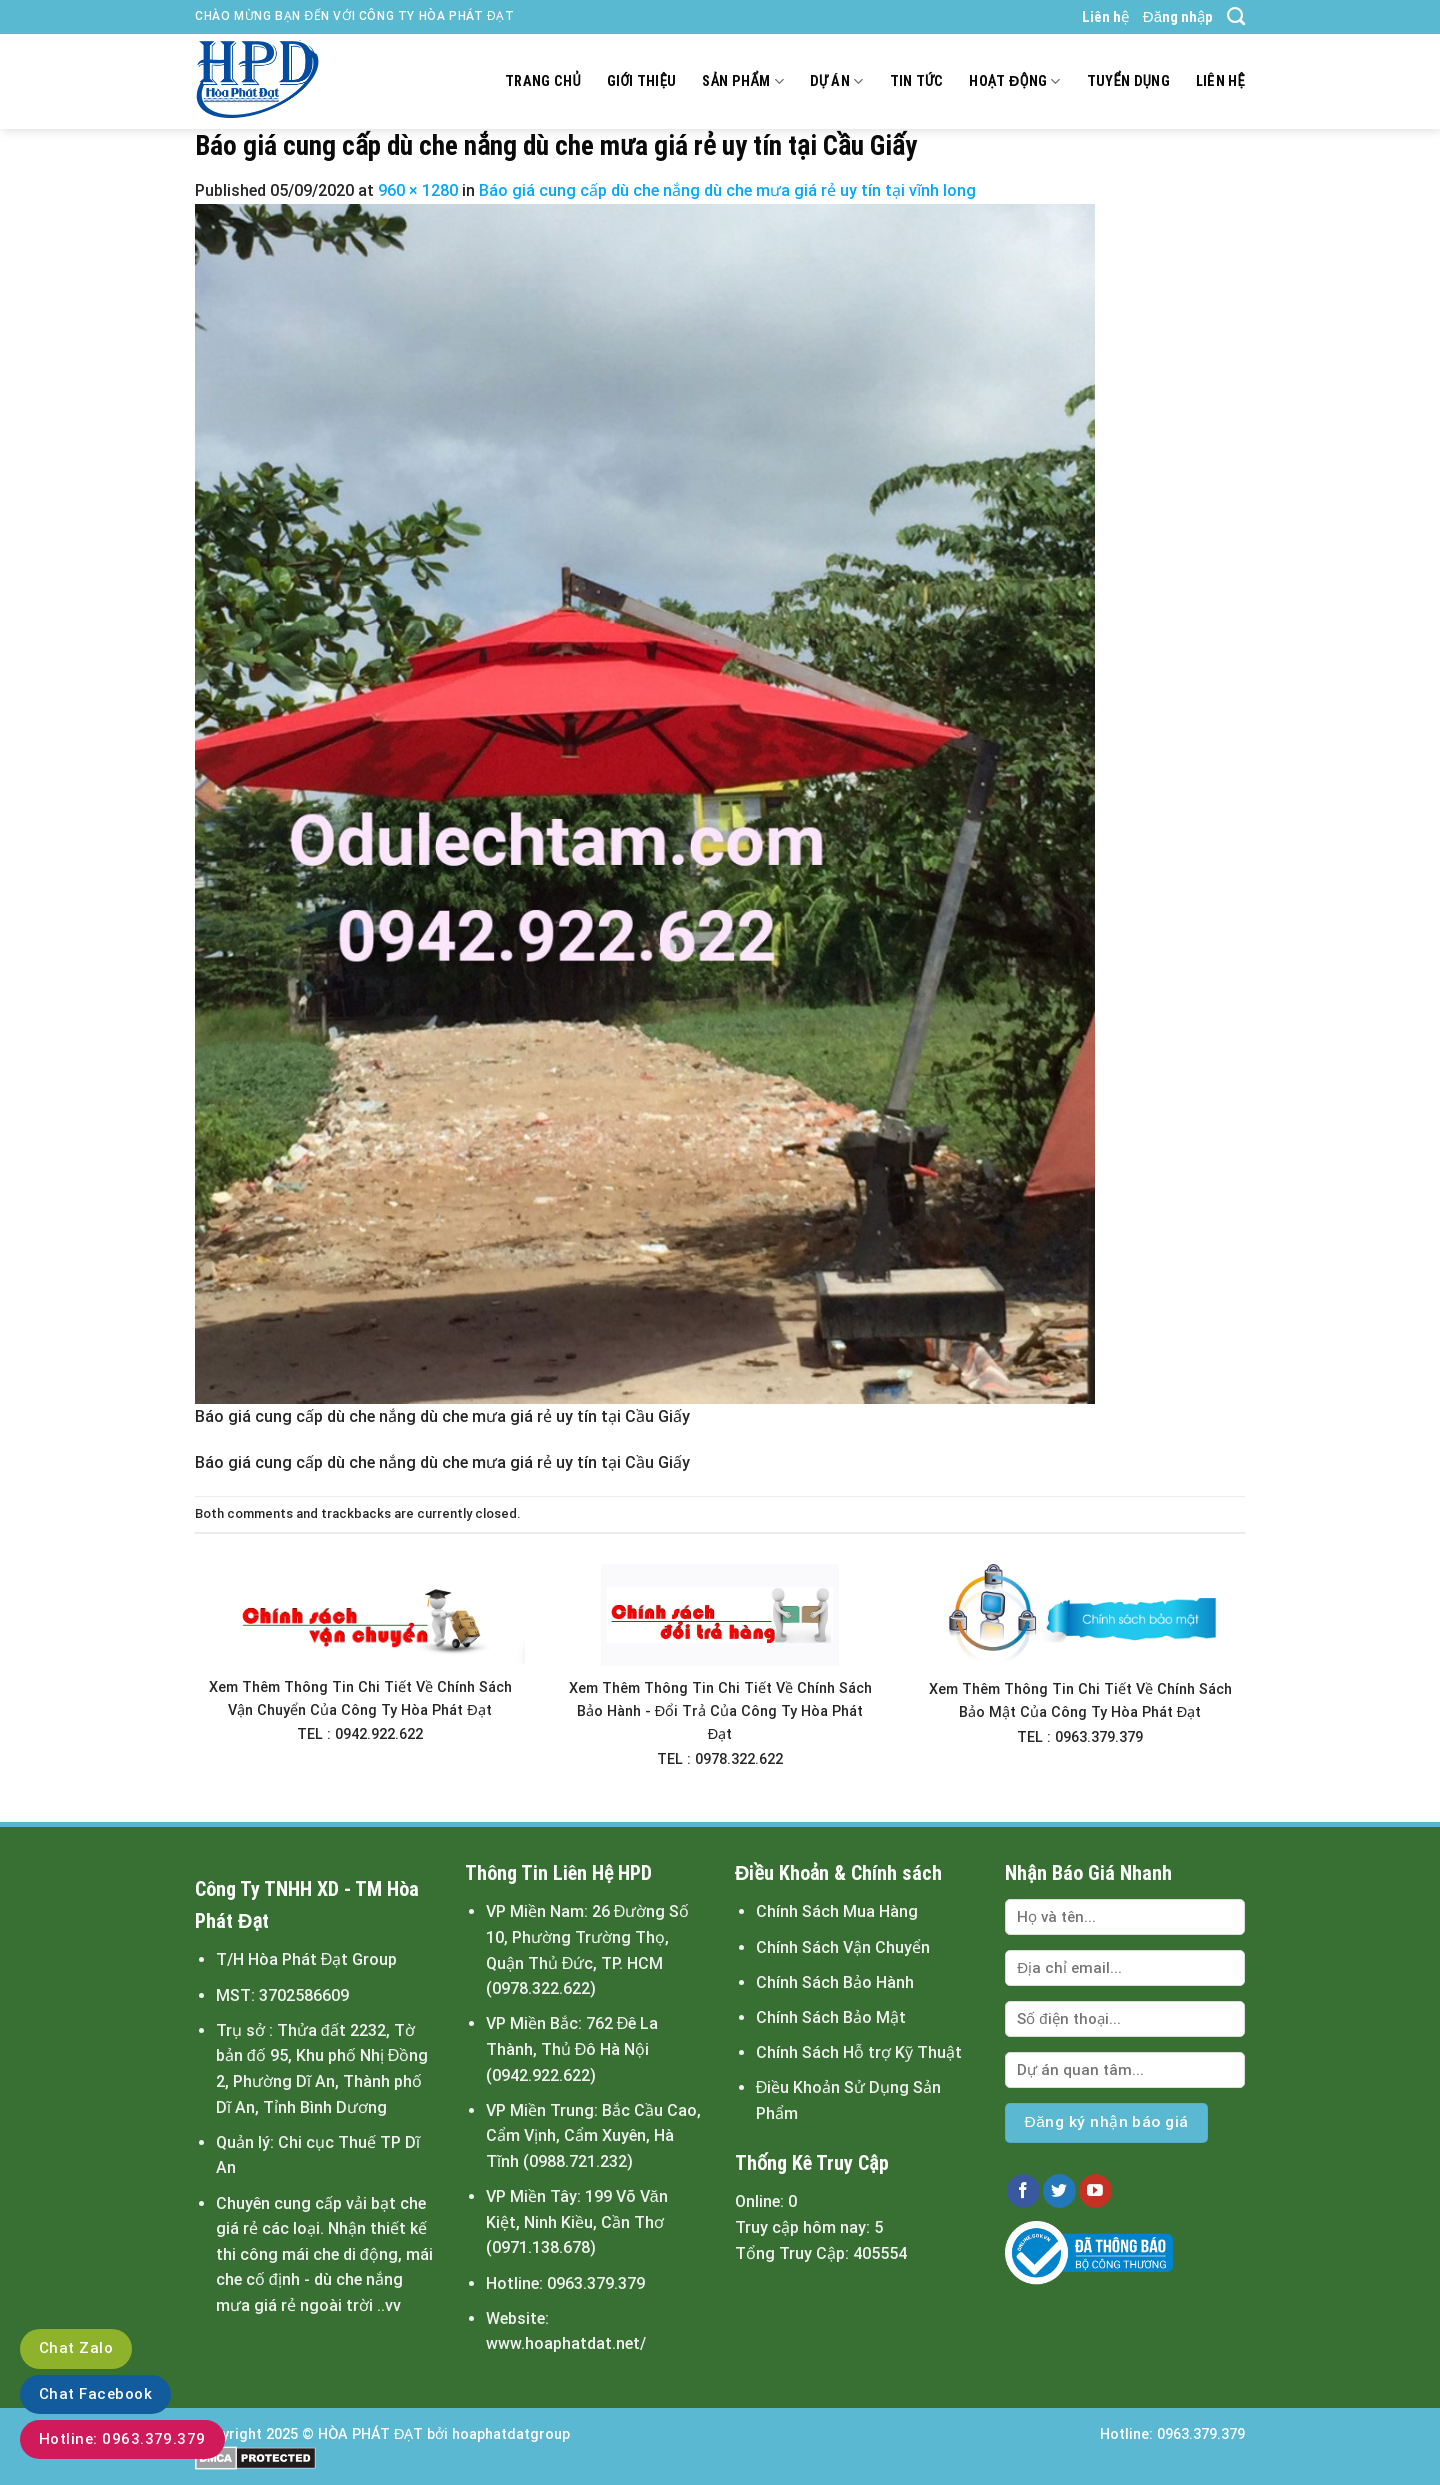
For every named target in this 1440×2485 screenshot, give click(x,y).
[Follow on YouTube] (1095, 2191)
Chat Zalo (76, 2348)
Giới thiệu (642, 81)
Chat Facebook (95, 2394)
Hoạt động (1014, 81)
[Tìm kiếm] (1236, 17)
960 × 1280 (418, 190)
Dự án (837, 81)
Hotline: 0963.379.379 (122, 2439)
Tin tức (917, 81)
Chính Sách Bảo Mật (831, 2017)
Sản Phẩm (742, 81)
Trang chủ (543, 81)
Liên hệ (1105, 17)
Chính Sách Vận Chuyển (843, 1947)
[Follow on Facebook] (1023, 2191)
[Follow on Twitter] (1059, 2191)
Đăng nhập (1178, 17)
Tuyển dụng (1128, 81)
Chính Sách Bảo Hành (835, 1982)
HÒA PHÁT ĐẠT (370, 2434)
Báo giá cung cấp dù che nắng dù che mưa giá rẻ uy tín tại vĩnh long (727, 190)
